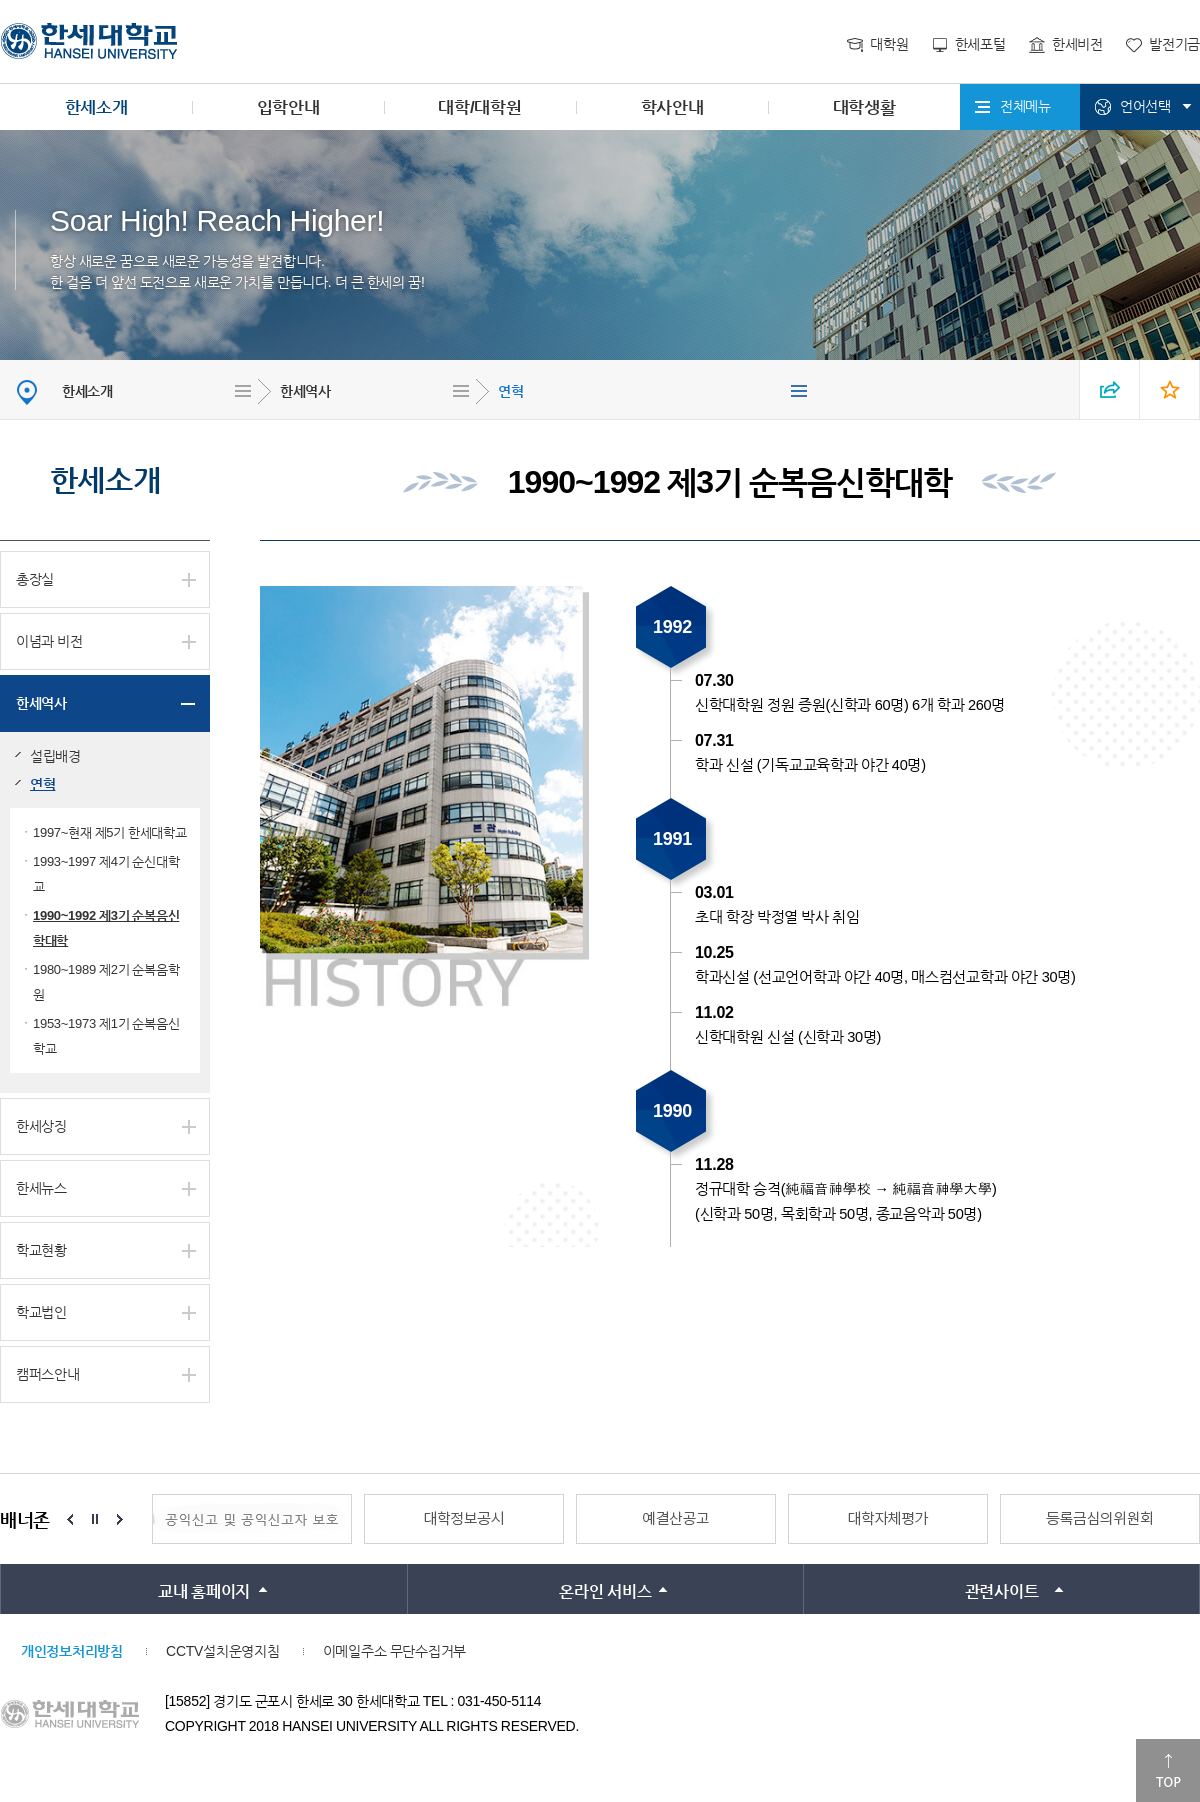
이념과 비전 (49, 641)
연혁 (510, 391)
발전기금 (1174, 44)
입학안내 (288, 107)
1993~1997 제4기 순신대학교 (106, 874)
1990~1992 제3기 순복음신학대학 (106, 928)
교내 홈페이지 (204, 1591)
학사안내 (672, 107)
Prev (70, 1519)
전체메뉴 (1025, 106)
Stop (95, 1519)
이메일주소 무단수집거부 (394, 1651)
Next (120, 1519)
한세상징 (41, 1126)
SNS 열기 (1110, 389)
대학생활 (864, 107)
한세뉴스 (41, 1188)
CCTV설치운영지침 (222, 1651)
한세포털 (980, 44)
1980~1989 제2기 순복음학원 (106, 982)
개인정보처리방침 (72, 1651)
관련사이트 (1002, 1591)
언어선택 (1145, 106)
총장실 (35, 579)
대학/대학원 (479, 107)
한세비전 (1077, 44)
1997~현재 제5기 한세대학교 (110, 832)
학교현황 (41, 1250)
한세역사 (305, 391)
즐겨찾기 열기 (1170, 389)
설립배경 (55, 756)
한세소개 (96, 107)
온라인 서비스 (605, 1591)
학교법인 (41, 1312)
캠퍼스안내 (48, 1374)
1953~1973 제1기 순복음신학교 (106, 1036)
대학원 (889, 44)
